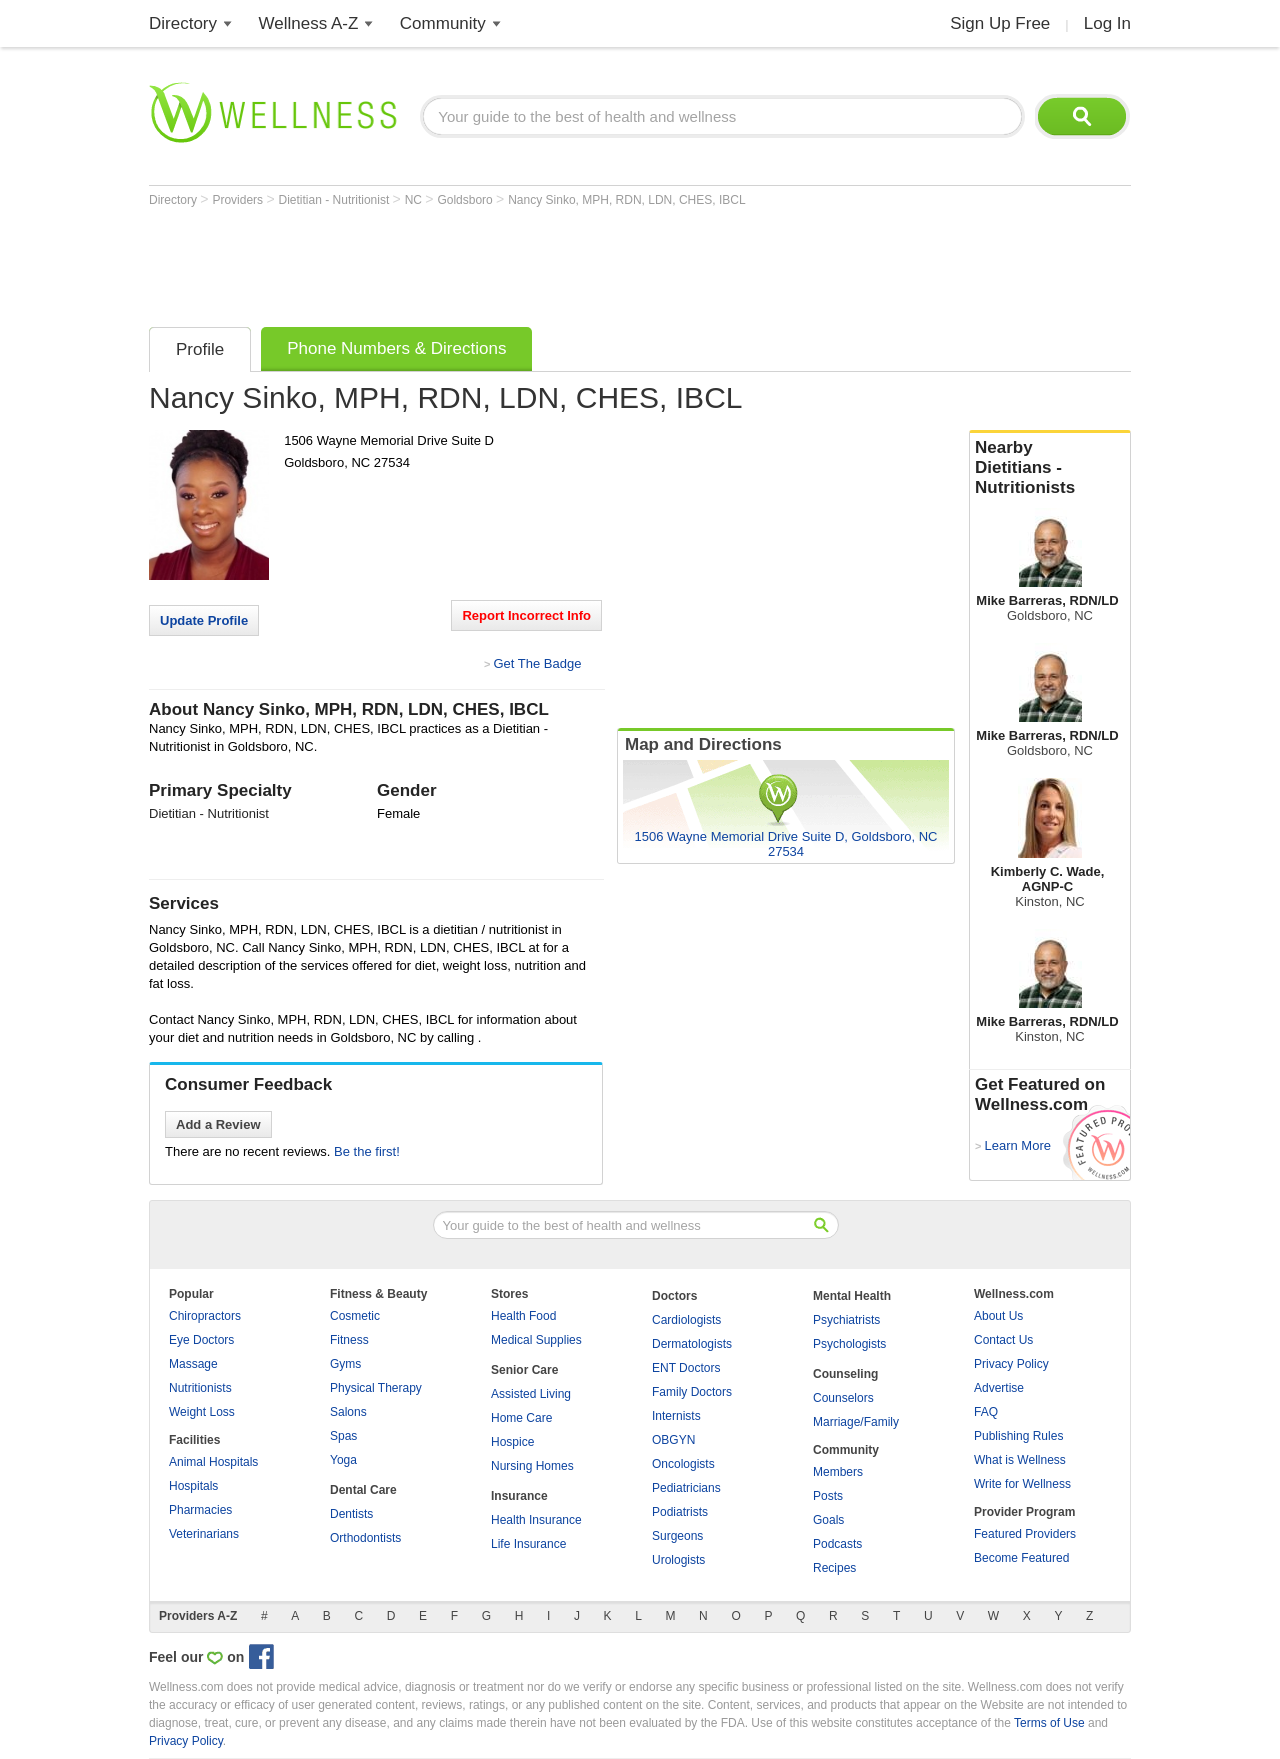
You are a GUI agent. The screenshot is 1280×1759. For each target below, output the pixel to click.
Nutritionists (200, 1388)
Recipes (834, 1568)
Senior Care (524, 1370)
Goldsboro (466, 200)
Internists (676, 1416)
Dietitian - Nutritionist (336, 200)
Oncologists (683, 1464)
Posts (828, 1496)
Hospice (512, 1442)
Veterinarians (204, 1534)
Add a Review (218, 1124)
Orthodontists (365, 1538)
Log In (1107, 23)
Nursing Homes (532, 1466)
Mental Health (852, 1296)
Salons (348, 1412)
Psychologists (849, 1344)
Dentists (351, 1514)
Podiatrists (680, 1512)
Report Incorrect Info (526, 615)
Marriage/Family (856, 1422)
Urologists (678, 1560)
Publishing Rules (1018, 1436)
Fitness (349, 1340)
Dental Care (363, 1490)
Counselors (843, 1398)
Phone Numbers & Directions (396, 348)
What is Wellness (1020, 1460)
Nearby (1050, 468)
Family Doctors (692, 1392)
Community (443, 23)
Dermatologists (692, 1344)
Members (838, 1472)
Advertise (999, 1388)
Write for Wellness (1022, 1484)
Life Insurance (528, 1544)
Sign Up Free (1000, 23)
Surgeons (677, 1536)
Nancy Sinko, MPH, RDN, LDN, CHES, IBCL (626, 200)
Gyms (345, 1364)
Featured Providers (1025, 1534)
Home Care (521, 1418)
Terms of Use (1049, 1723)
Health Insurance (536, 1520)
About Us (998, 1316)
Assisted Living (531, 1394)
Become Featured (1021, 1558)
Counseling (845, 1374)
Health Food (523, 1316)
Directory (183, 23)
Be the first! (367, 1151)
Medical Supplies (536, 1340)
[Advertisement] (513, 262)
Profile (200, 349)
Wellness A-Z (309, 23)
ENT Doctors (686, 1368)
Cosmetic (355, 1316)
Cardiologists (686, 1320)
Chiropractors (205, 1316)
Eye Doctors (201, 1340)
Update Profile (204, 620)
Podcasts (837, 1544)
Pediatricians (686, 1488)
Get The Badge (537, 663)
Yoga (343, 1460)
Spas (343, 1436)
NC (415, 200)
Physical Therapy (376, 1388)
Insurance (519, 1496)
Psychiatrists (846, 1320)
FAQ (986, 1412)
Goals (828, 1520)
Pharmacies (200, 1510)
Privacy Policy (1011, 1364)
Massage (193, 1364)
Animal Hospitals (213, 1462)
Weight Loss (202, 1412)
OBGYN (673, 1440)
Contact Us (1003, 1340)
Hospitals (193, 1486)
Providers (239, 200)
